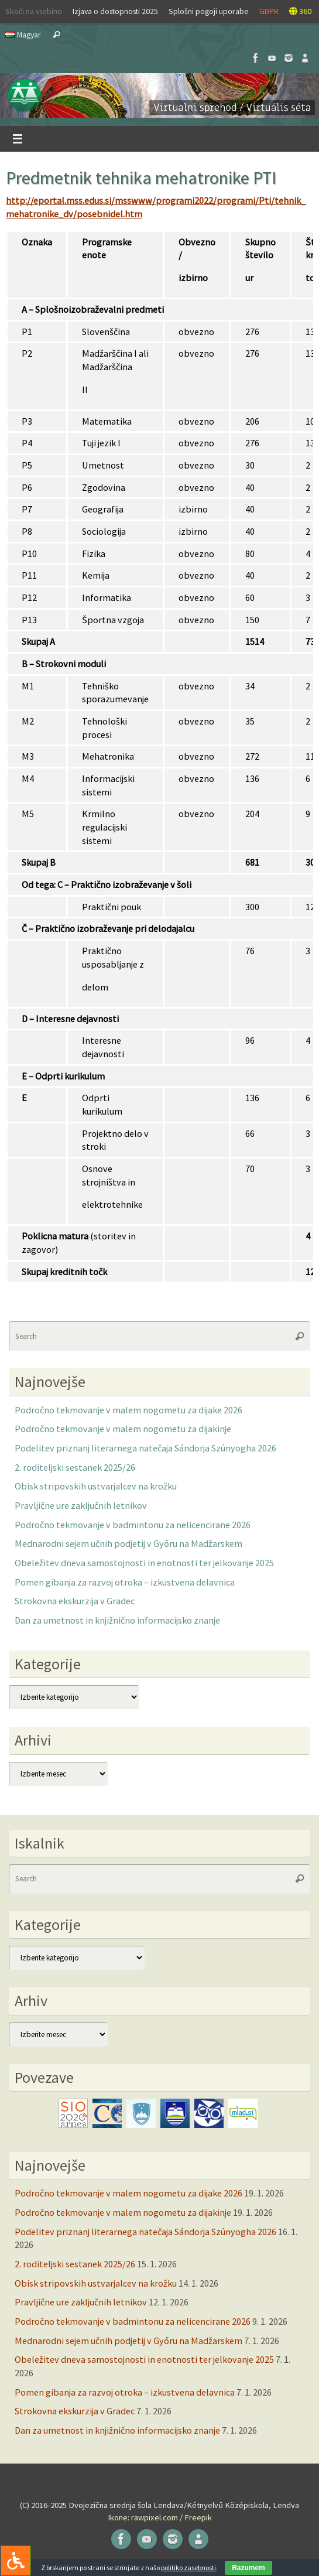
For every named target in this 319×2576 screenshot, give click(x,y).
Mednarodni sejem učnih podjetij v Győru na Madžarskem (128, 1543)
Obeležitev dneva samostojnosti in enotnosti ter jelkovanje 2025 (144, 1563)
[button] (159, 95)
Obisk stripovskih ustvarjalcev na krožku (96, 1486)
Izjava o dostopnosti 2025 (115, 11)
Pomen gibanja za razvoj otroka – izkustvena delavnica (125, 1582)
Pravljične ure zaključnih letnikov (81, 1505)
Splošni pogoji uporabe (209, 11)
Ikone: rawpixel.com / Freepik (160, 2517)
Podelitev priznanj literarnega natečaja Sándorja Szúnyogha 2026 (145, 1448)
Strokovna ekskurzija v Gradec (75, 1601)
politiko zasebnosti (188, 2567)
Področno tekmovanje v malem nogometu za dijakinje (123, 1428)
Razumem (248, 2568)
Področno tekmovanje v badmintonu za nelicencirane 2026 (133, 1524)
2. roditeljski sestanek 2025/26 (75, 1467)
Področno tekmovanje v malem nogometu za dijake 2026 (128, 1410)
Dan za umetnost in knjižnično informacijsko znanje (117, 1620)
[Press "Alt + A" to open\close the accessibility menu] (15, 2560)
